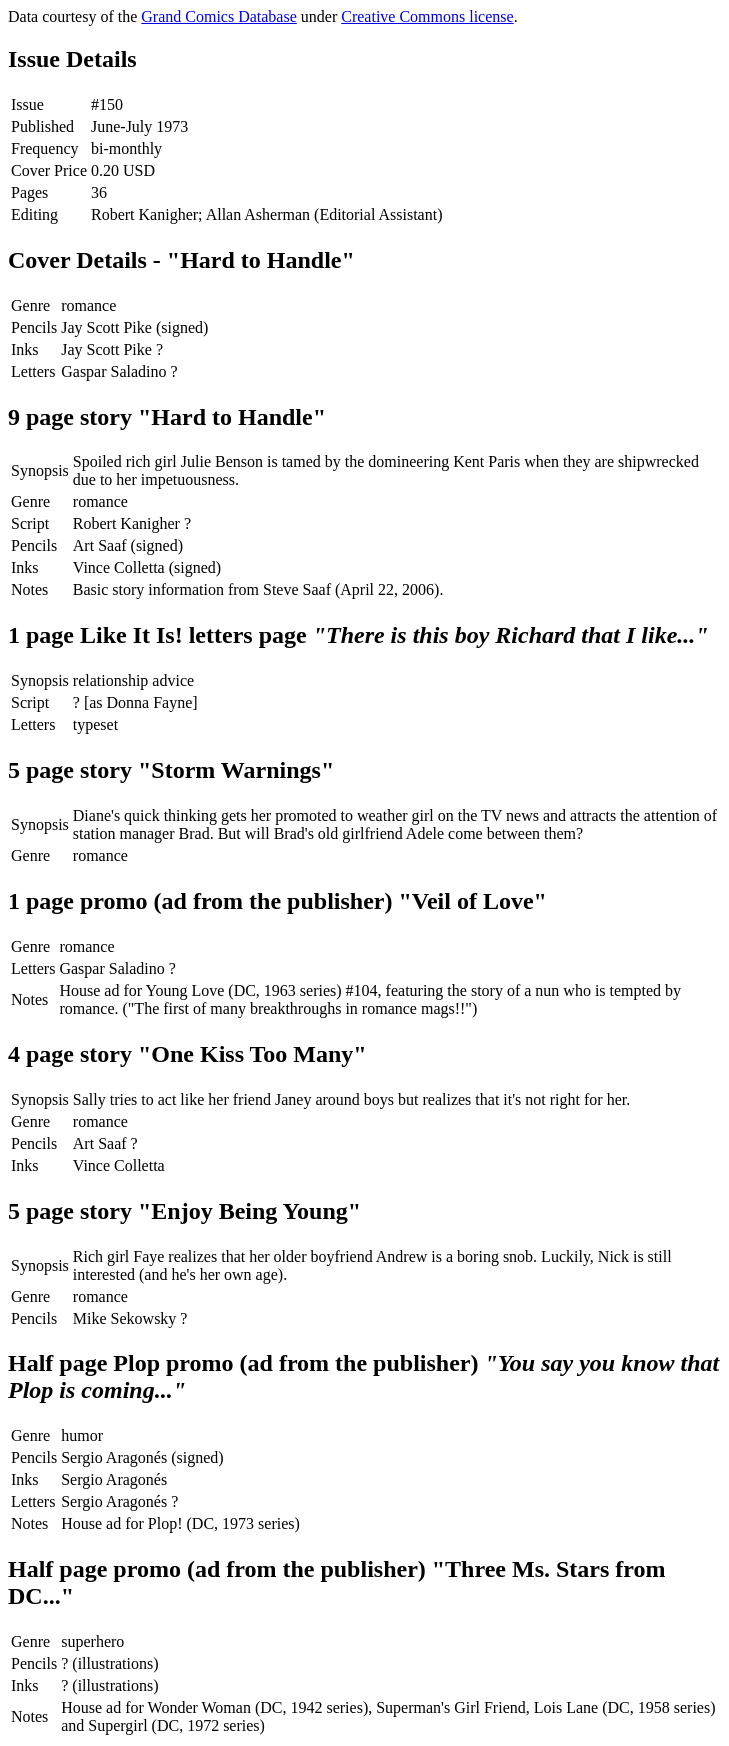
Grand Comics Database (219, 16)
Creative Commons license (427, 16)
